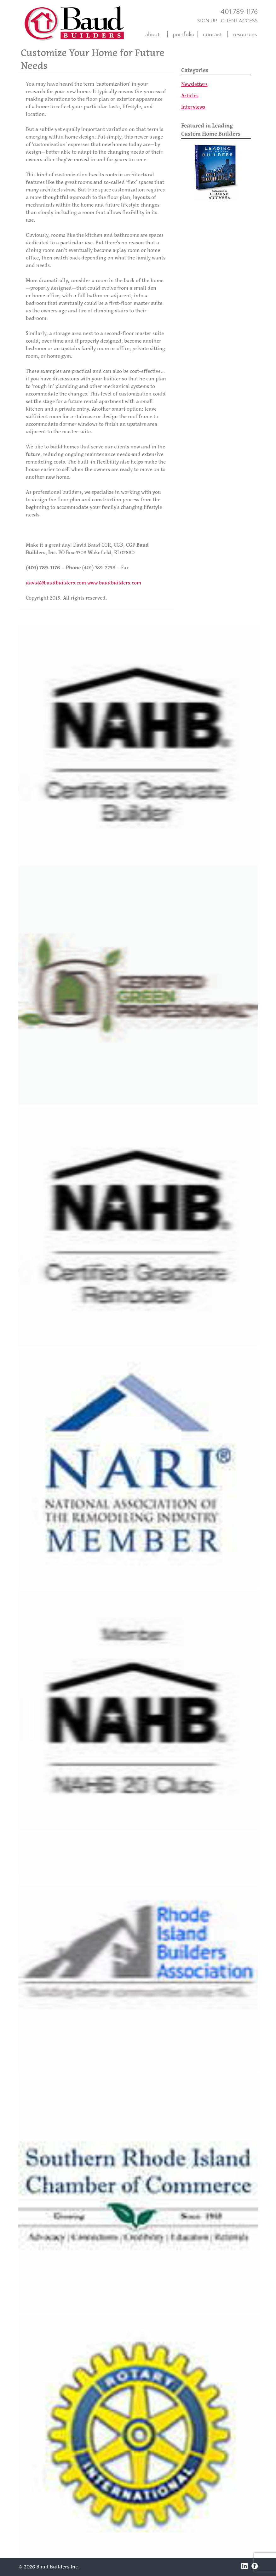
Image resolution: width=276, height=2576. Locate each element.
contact (212, 34)
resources (245, 34)
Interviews (193, 107)
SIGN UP (207, 21)
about (152, 34)
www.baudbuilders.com (114, 582)
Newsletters (194, 84)
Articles (189, 95)
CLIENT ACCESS (239, 21)
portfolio (183, 34)
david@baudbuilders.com (56, 582)
